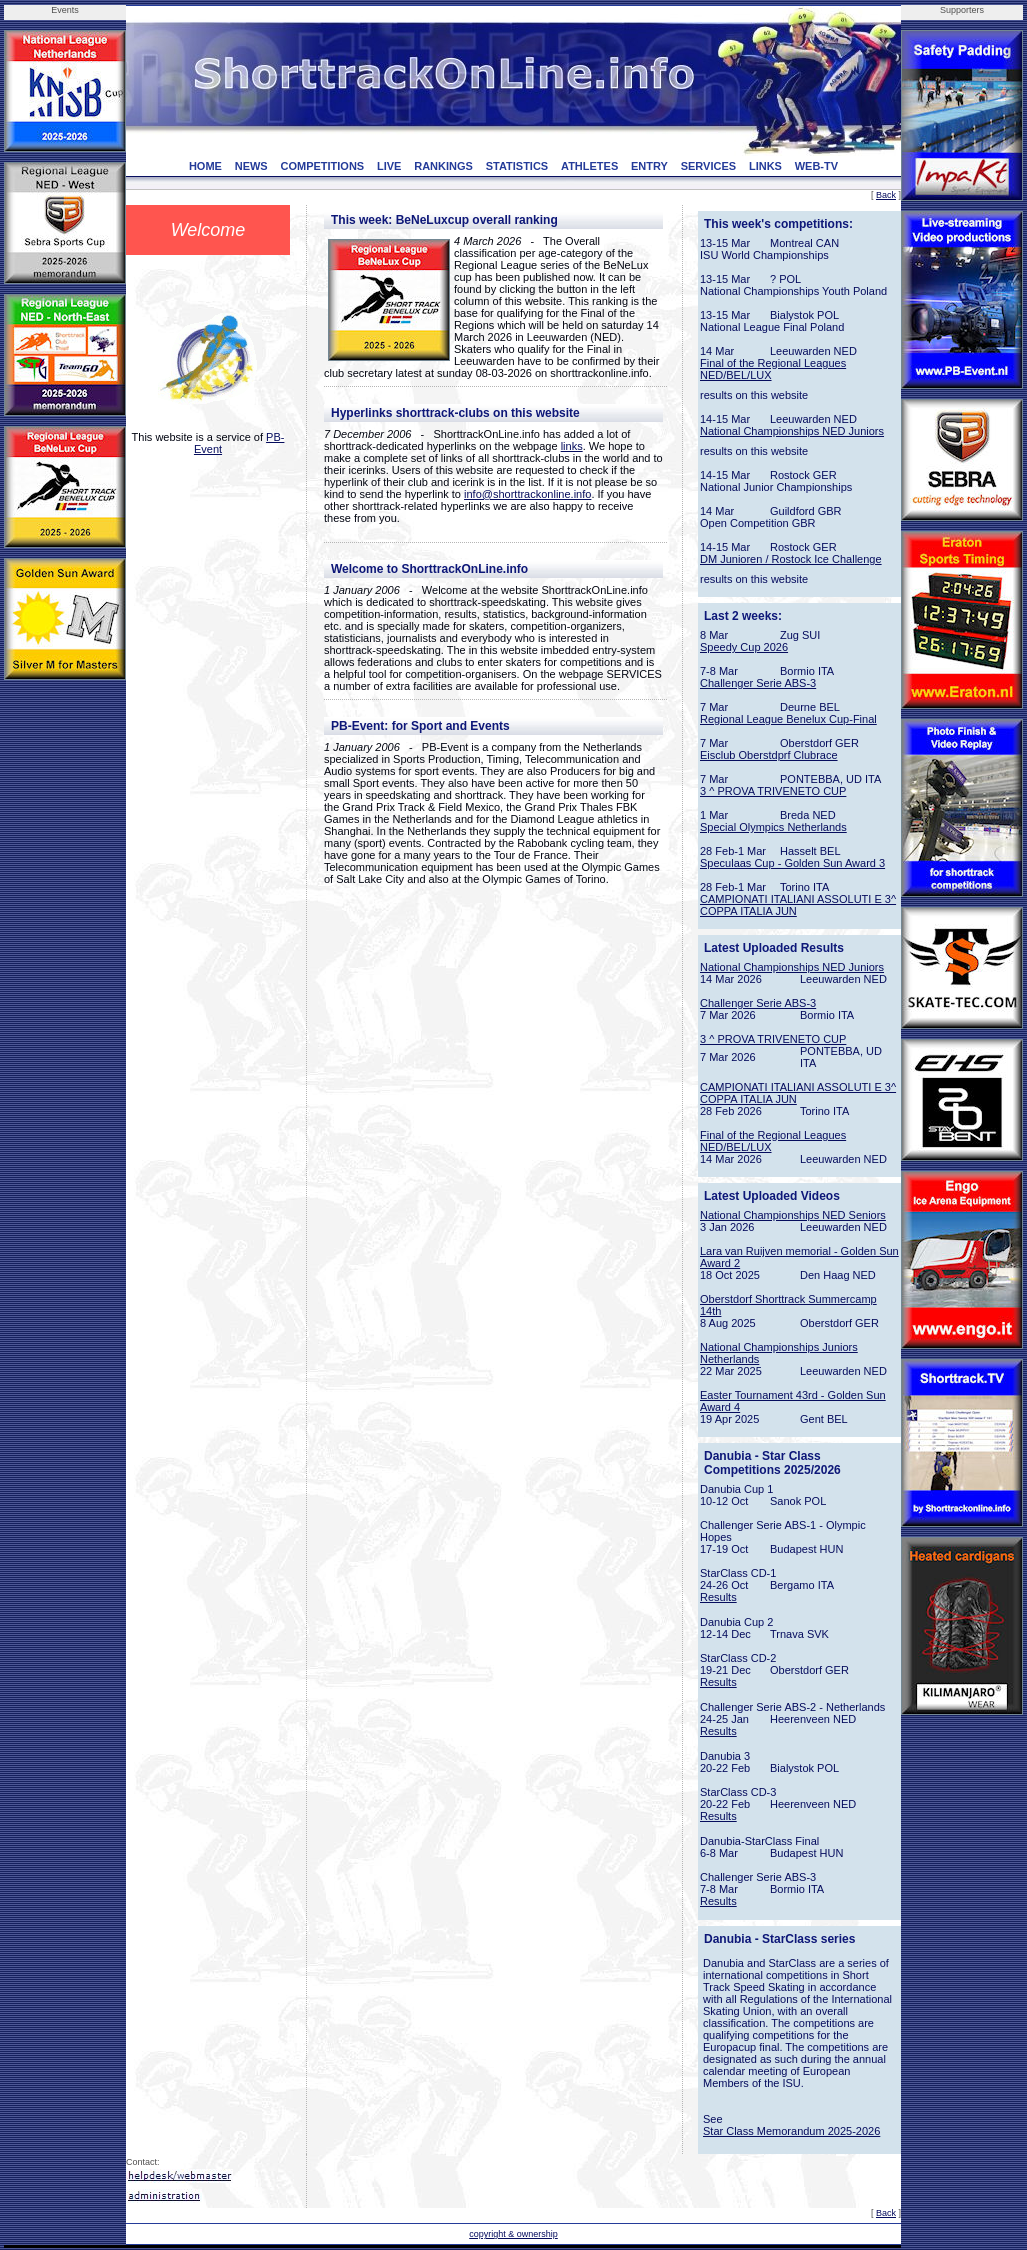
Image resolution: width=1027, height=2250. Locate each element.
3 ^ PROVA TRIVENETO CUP (773, 791)
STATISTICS (517, 166)
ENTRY (649, 166)
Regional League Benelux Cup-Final (788, 719)
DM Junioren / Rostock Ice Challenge (791, 559)
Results (718, 1597)
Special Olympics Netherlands (773, 827)
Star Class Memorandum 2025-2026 (791, 2131)
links (572, 446)
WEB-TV (816, 166)
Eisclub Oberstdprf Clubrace (769, 755)
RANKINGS (443, 166)
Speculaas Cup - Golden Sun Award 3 (792, 863)
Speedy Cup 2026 (744, 647)
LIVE (389, 166)
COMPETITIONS (322, 166)
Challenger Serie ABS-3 (758, 683)
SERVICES (708, 166)
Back (886, 195)
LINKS (765, 166)
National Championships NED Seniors (793, 1215)
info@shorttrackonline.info (527, 494)
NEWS (251, 166)
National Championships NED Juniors (792, 431)
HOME (205, 166)
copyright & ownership (513, 2234)
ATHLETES (589, 166)
